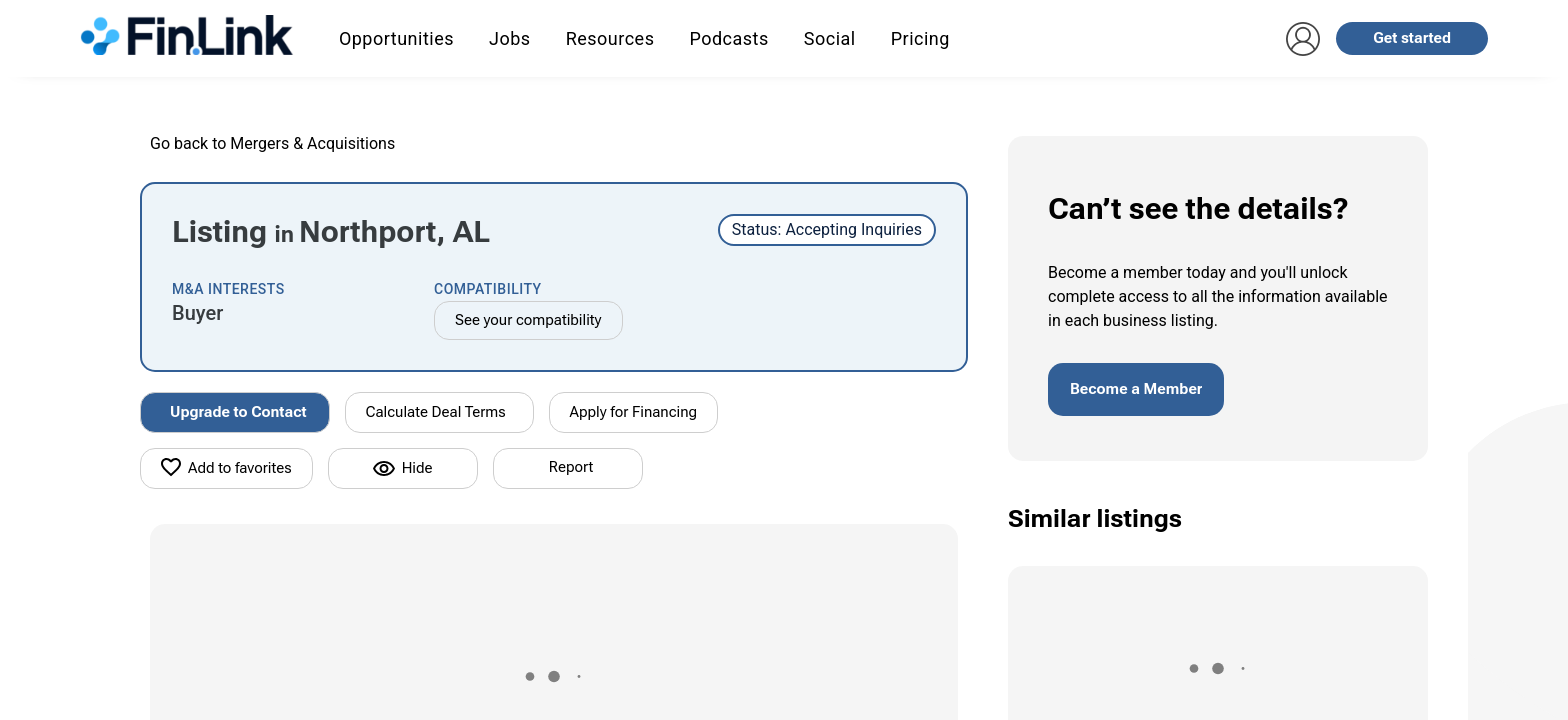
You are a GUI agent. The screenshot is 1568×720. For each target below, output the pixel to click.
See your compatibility (528, 320)
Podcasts (728, 38)
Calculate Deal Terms (436, 412)
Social (830, 38)
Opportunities (396, 38)
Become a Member (1136, 389)
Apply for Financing (634, 412)
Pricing (920, 38)
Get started (1412, 38)
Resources (610, 38)
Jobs (510, 38)
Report (571, 467)
